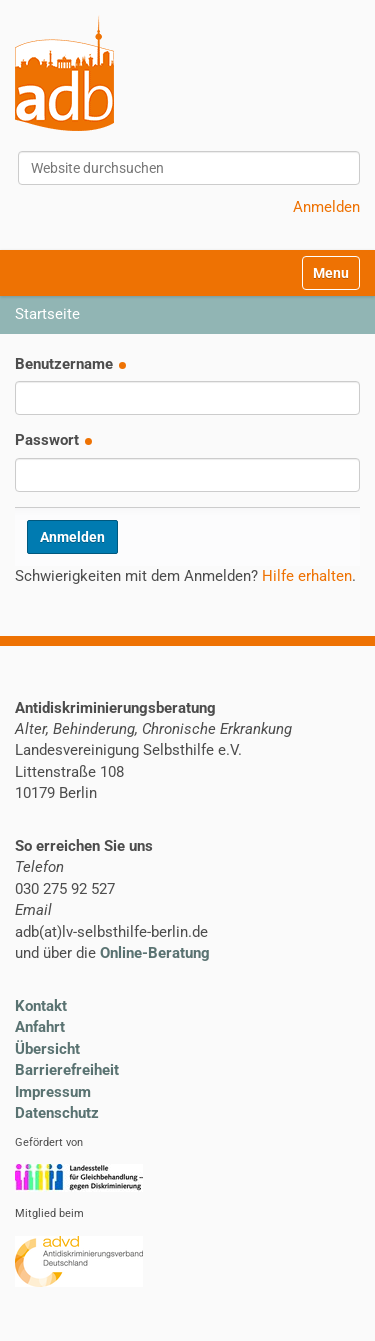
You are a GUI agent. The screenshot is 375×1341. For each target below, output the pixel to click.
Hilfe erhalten (307, 576)
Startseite (47, 314)
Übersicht (47, 1049)
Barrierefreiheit (67, 1070)
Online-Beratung (155, 953)
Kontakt (41, 1006)
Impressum (53, 1092)
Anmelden (326, 207)
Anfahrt (40, 1027)
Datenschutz (57, 1113)
